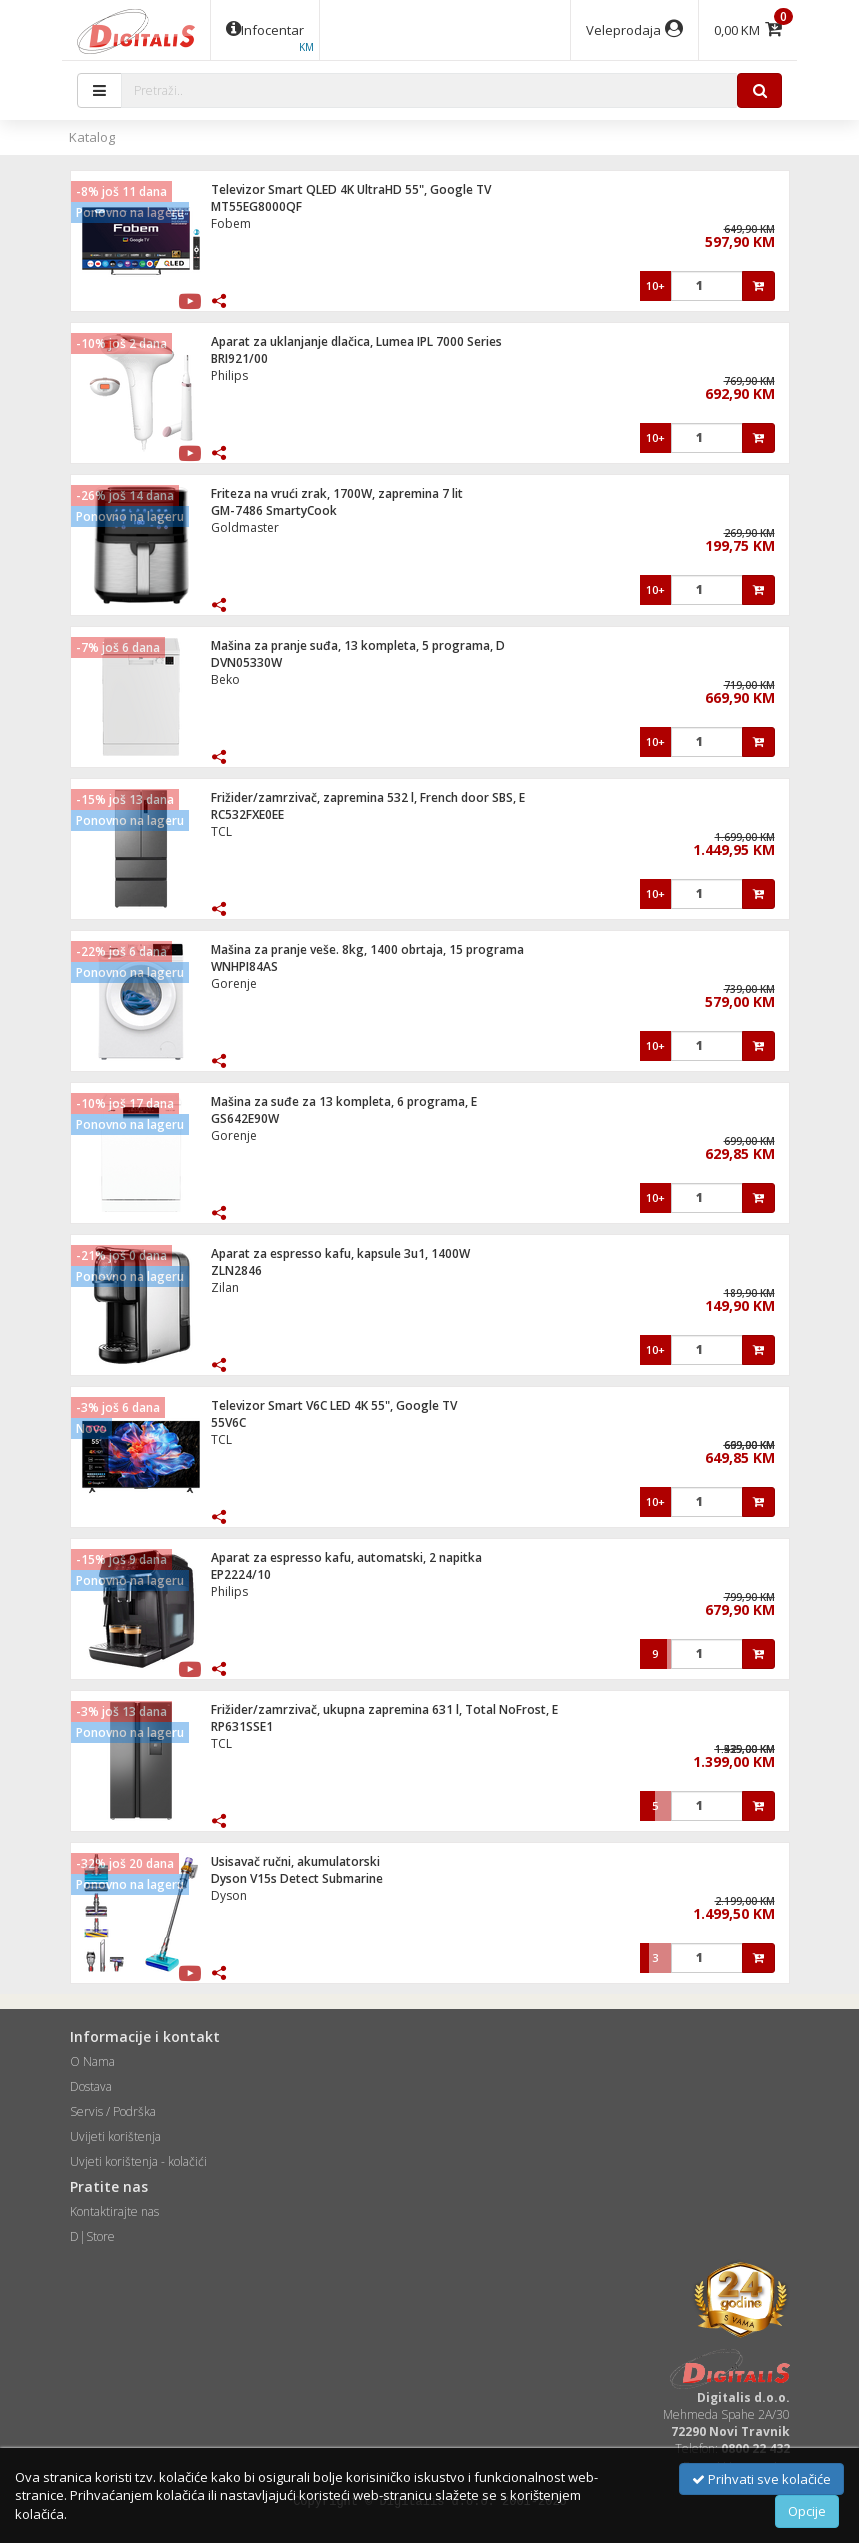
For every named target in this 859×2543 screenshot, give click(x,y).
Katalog (92, 137)
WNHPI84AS (244, 966)
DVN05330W (246, 662)
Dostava (91, 2086)
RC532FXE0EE (247, 814)
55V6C (228, 1422)
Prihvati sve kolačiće (761, 2479)
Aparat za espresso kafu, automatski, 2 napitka (346, 1557)
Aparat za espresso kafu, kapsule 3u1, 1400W (340, 1253)
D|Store (92, 2236)
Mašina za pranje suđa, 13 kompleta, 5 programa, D (358, 645)
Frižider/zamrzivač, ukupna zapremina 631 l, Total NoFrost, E (384, 1709)
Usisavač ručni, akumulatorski (295, 1861)
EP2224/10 (241, 1574)
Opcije (807, 2511)
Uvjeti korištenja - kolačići (138, 2161)
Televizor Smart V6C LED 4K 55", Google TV (334, 1405)
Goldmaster (245, 527)
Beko (225, 679)
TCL (221, 831)
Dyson (229, 1895)
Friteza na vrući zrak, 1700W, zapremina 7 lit (337, 493)
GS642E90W (245, 1118)
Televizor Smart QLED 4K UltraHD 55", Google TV (351, 189)
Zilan (225, 1287)
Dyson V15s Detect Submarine (297, 1878)
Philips (229, 375)
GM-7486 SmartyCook (274, 510)
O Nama (92, 2061)
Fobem (231, 223)
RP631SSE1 (242, 1726)
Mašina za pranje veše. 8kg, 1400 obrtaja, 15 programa (367, 949)
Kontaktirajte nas (114, 2211)
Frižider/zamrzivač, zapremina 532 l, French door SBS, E (368, 797)
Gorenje (234, 983)
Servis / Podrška (113, 2111)
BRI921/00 (239, 358)
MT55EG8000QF (256, 206)
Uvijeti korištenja (115, 2136)
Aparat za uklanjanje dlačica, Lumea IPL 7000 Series (356, 341)
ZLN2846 (236, 1270)
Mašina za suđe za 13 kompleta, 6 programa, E (344, 1101)
